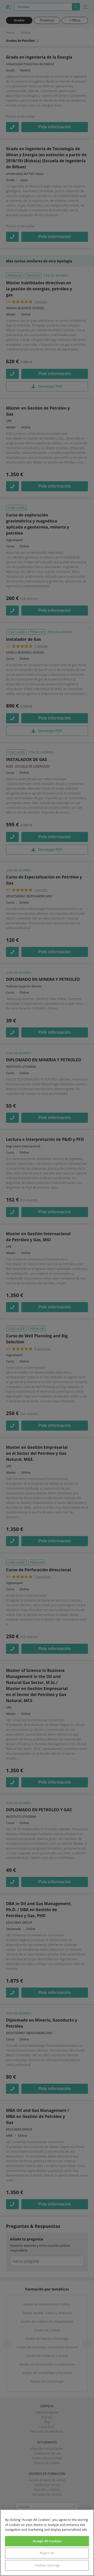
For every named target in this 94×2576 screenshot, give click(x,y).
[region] (47, 2542)
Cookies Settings (47, 2565)
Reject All (47, 2553)
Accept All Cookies (47, 2541)
